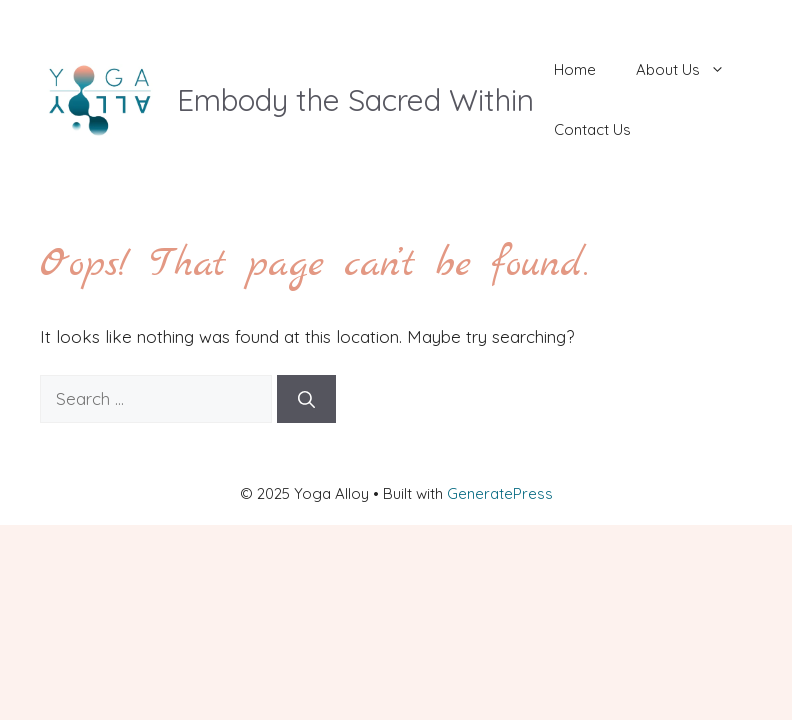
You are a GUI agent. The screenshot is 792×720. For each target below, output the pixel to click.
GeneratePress (500, 493)
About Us (690, 70)
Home (575, 69)
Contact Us (592, 129)
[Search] (306, 399)
